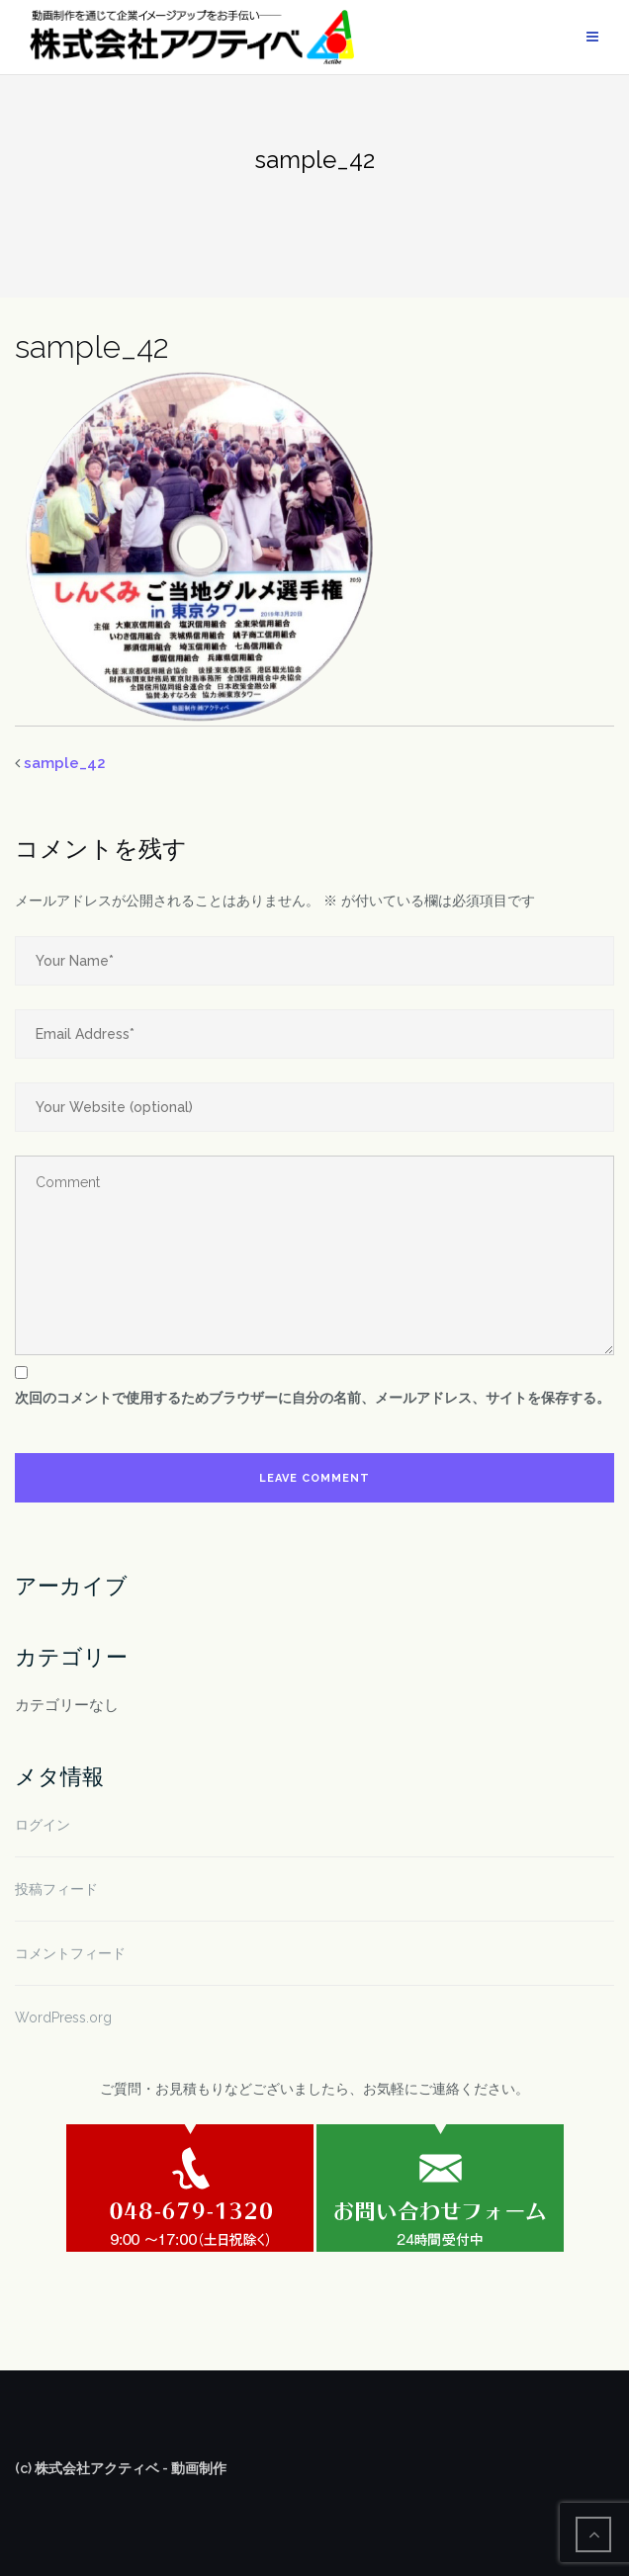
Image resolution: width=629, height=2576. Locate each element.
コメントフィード (70, 1953)
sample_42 (65, 763)
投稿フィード (56, 1889)
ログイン (42, 1825)
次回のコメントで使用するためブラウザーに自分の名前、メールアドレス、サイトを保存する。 (312, 1398)
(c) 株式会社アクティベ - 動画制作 (120, 2468)
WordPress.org (63, 2017)
